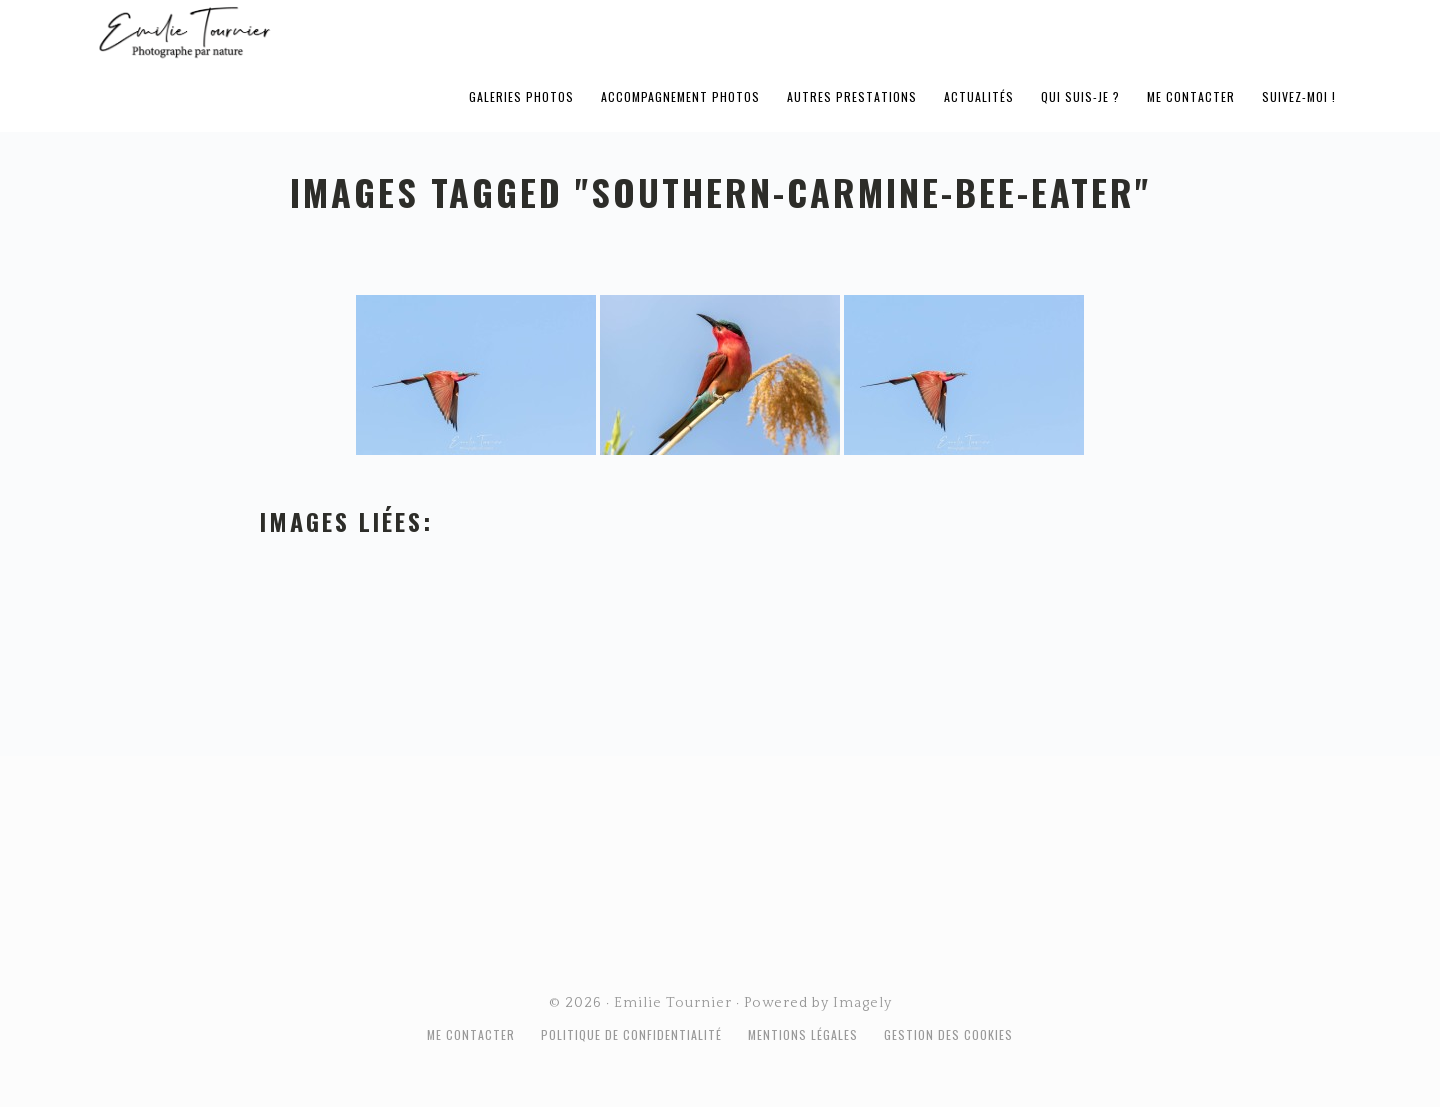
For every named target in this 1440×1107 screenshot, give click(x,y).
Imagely (862, 1003)
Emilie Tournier (342, 31)
